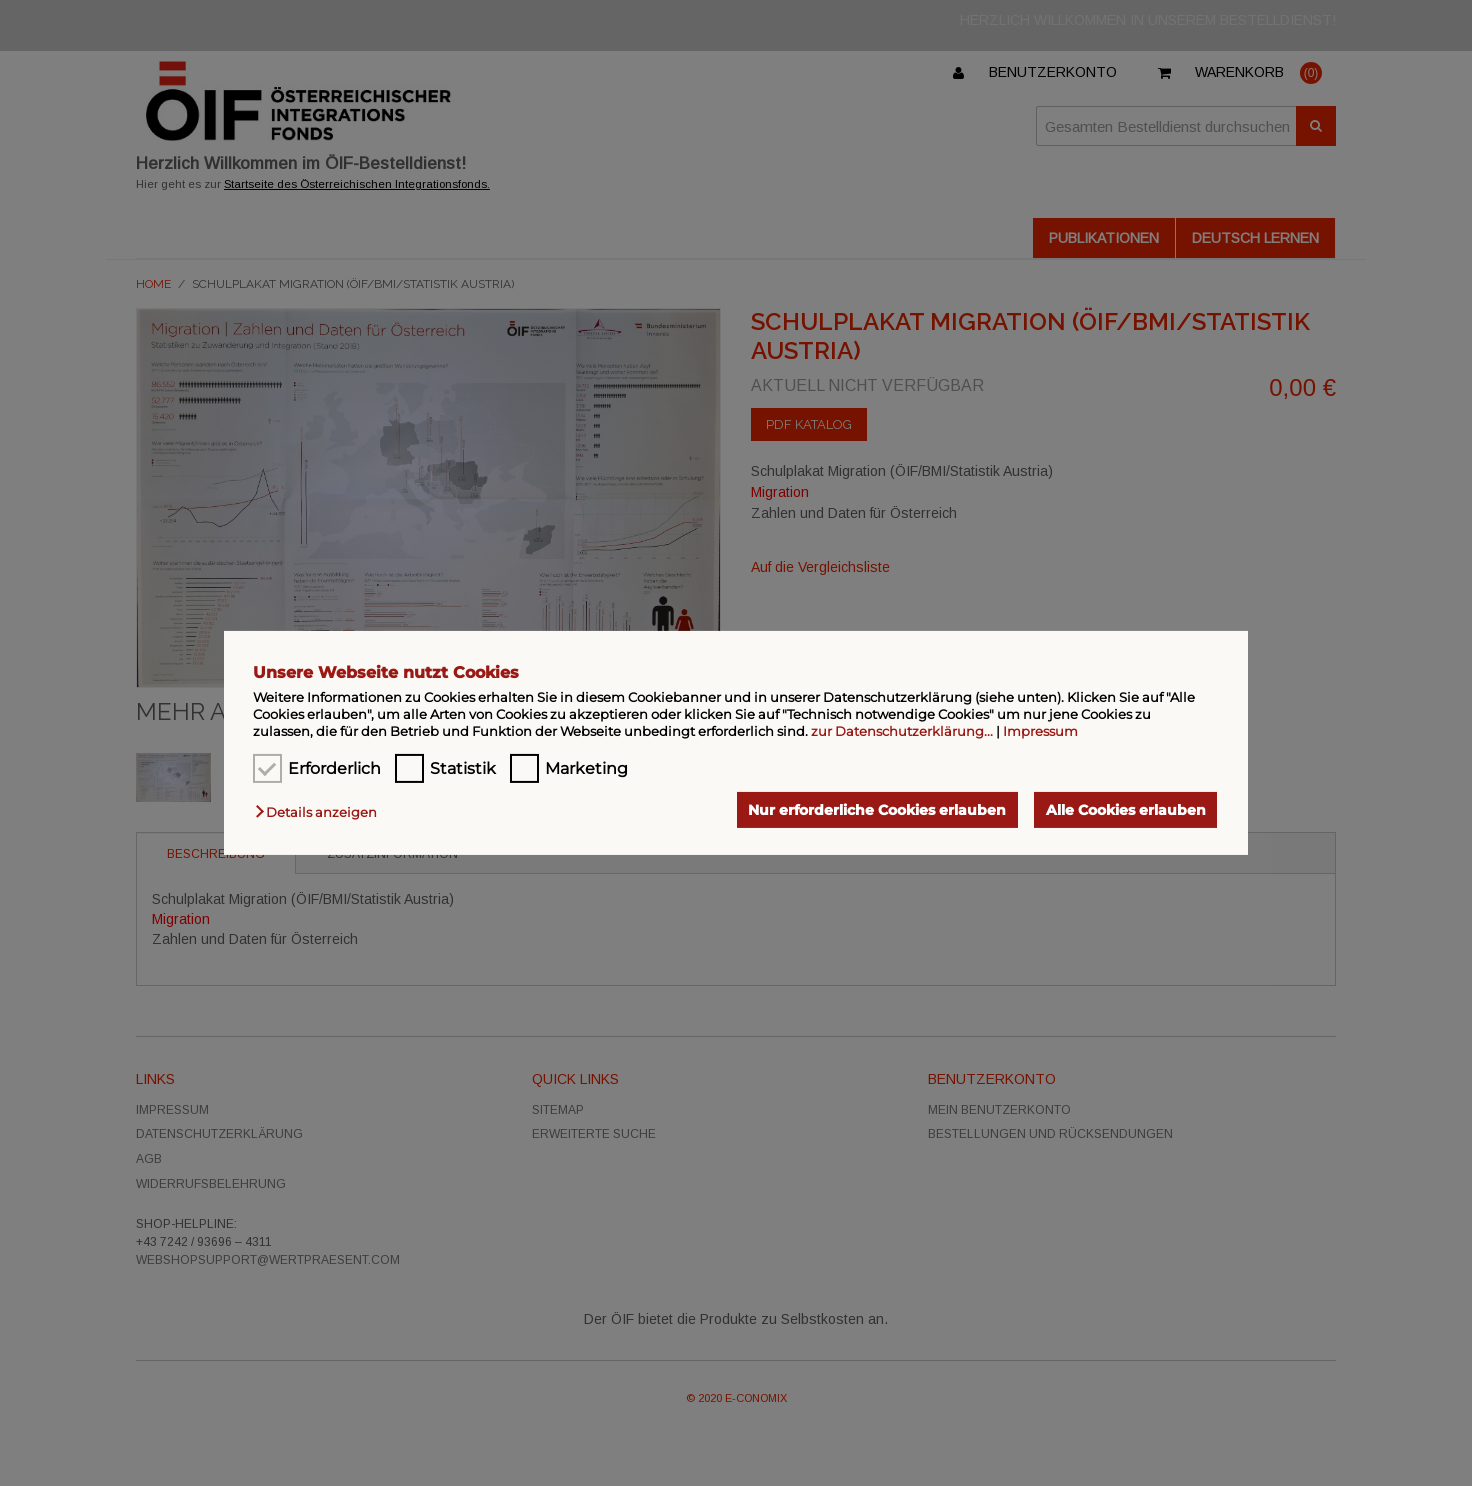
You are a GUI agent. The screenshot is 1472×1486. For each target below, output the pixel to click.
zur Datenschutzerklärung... (902, 731)
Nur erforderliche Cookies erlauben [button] (877, 810)
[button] (321, 812)
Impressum (1040, 731)
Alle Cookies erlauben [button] (1126, 810)
